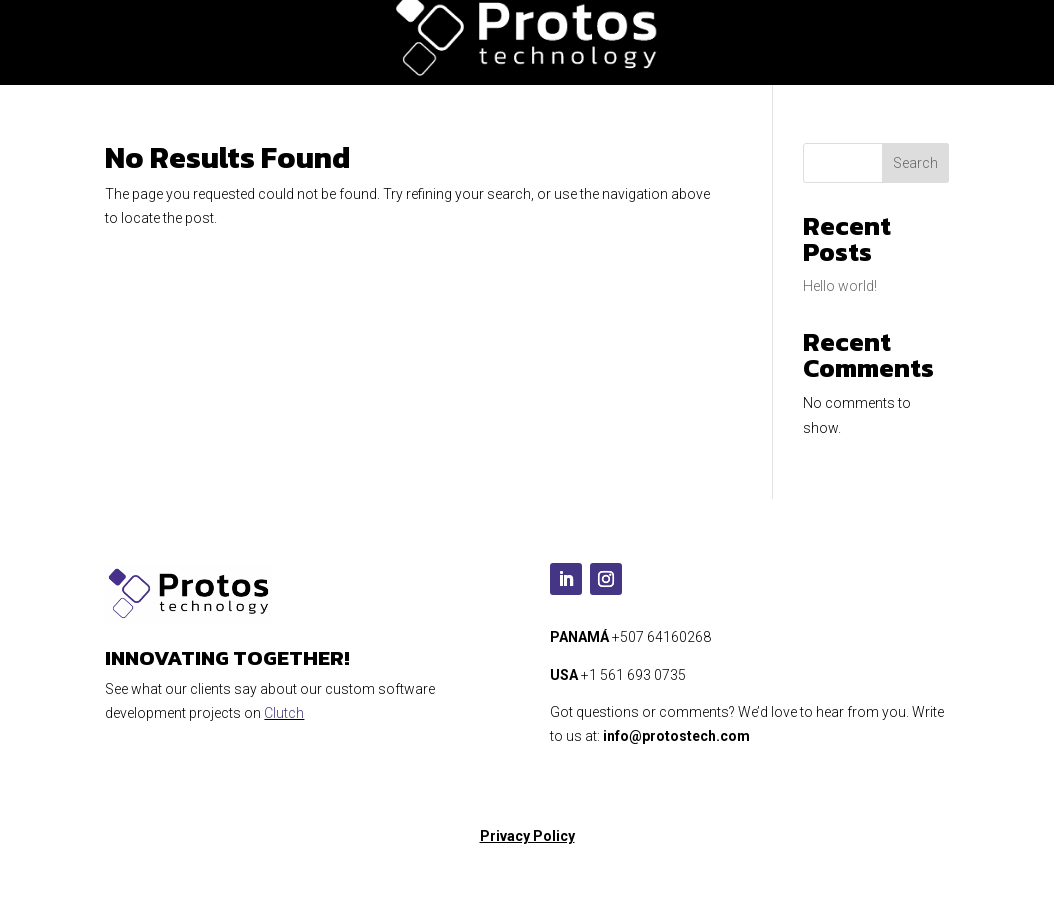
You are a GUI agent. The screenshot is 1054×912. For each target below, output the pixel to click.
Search (915, 163)
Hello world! (840, 286)
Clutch (284, 713)
